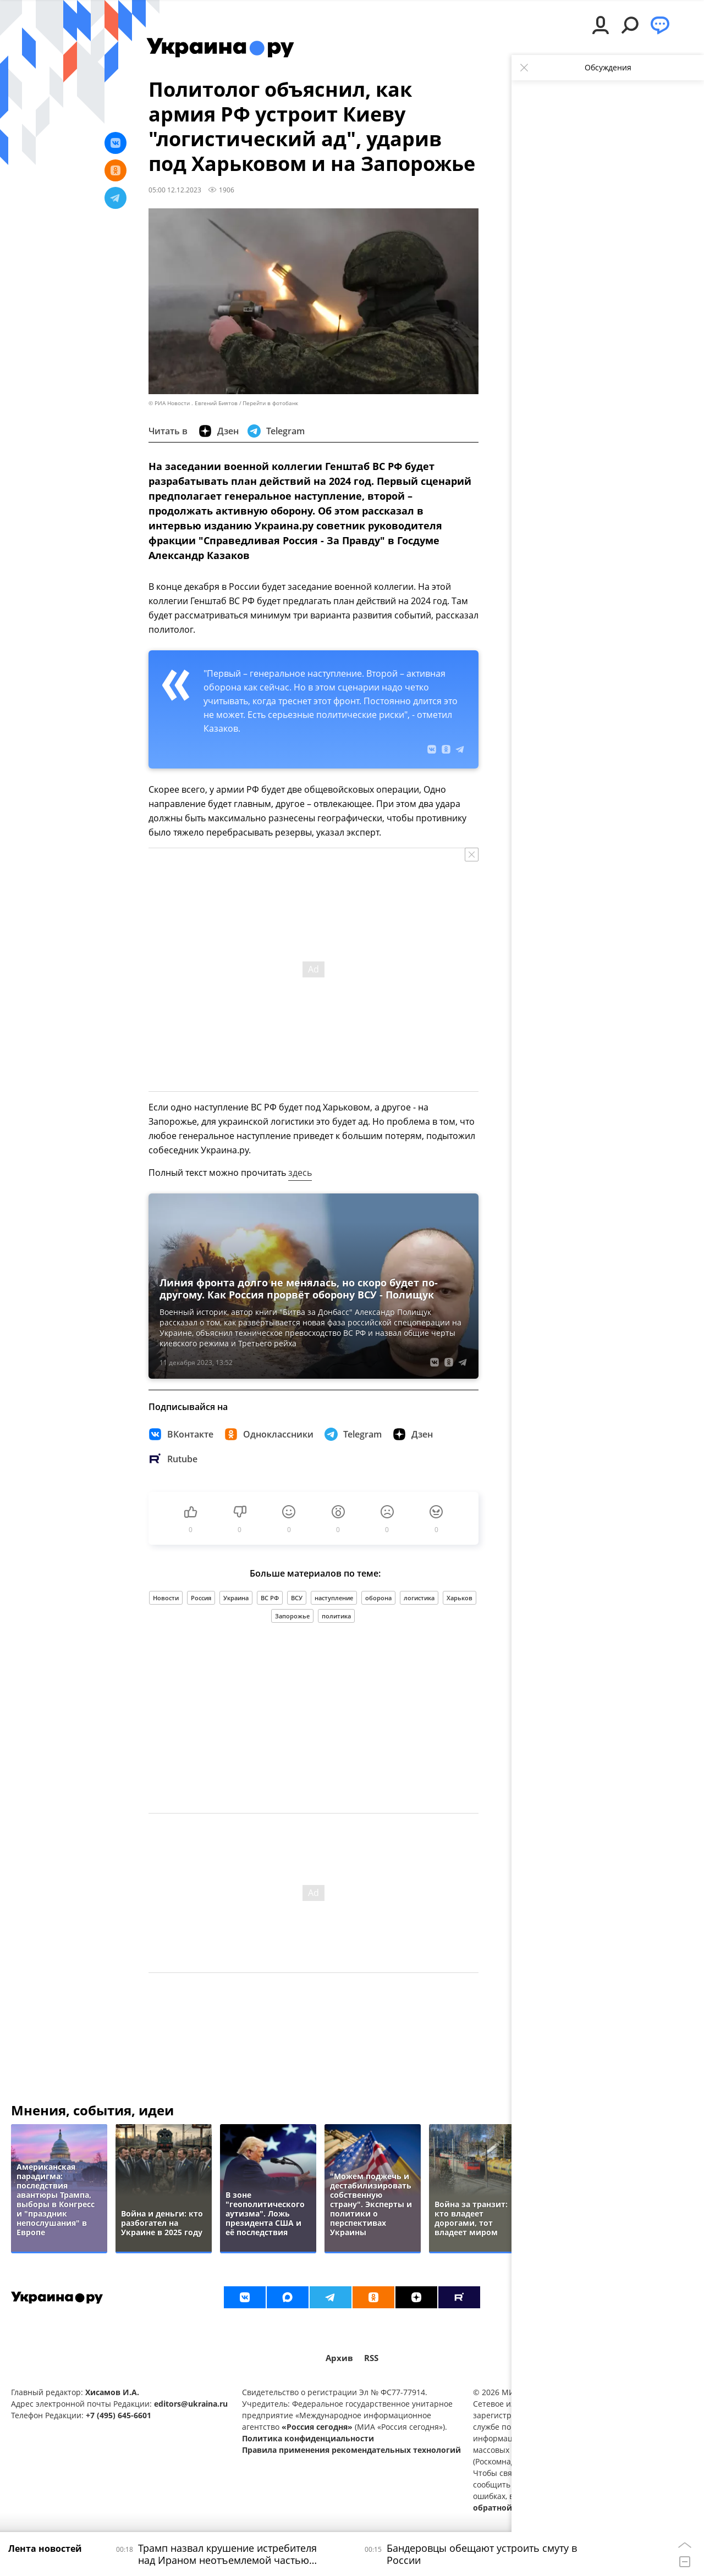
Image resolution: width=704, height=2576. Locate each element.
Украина (236, 1598)
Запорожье (292, 1616)
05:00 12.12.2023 (174, 189)
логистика (419, 1598)
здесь (300, 1173)
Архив (339, 2358)
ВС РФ (270, 1598)
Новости (166, 1598)
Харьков (459, 1598)
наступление (334, 1598)
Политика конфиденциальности (308, 2438)
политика (336, 1616)
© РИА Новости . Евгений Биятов (193, 403)
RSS (371, 2358)
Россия (201, 1598)
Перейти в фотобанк (270, 403)
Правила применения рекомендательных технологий (351, 2450)
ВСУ (296, 1598)
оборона (378, 1598)
